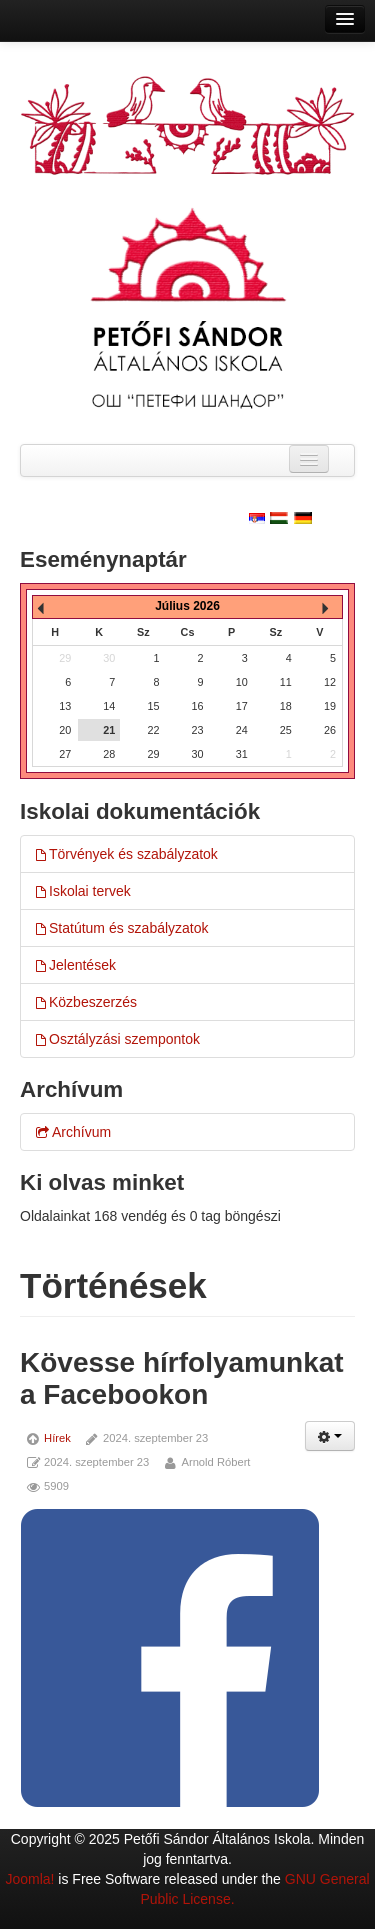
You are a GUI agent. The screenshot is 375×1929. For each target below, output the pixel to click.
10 (242, 682)
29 (153, 754)
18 (286, 706)
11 (286, 682)
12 (330, 682)
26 (330, 730)
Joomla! (29, 1879)
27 (65, 754)
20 (65, 730)
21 (109, 730)
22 (153, 730)
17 (242, 706)
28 (109, 754)
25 (286, 730)
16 (198, 706)
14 (109, 706)
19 (330, 706)
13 (65, 706)
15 (153, 706)
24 (242, 730)
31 (242, 754)
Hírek (57, 1438)
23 (198, 730)
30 (198, 754)
